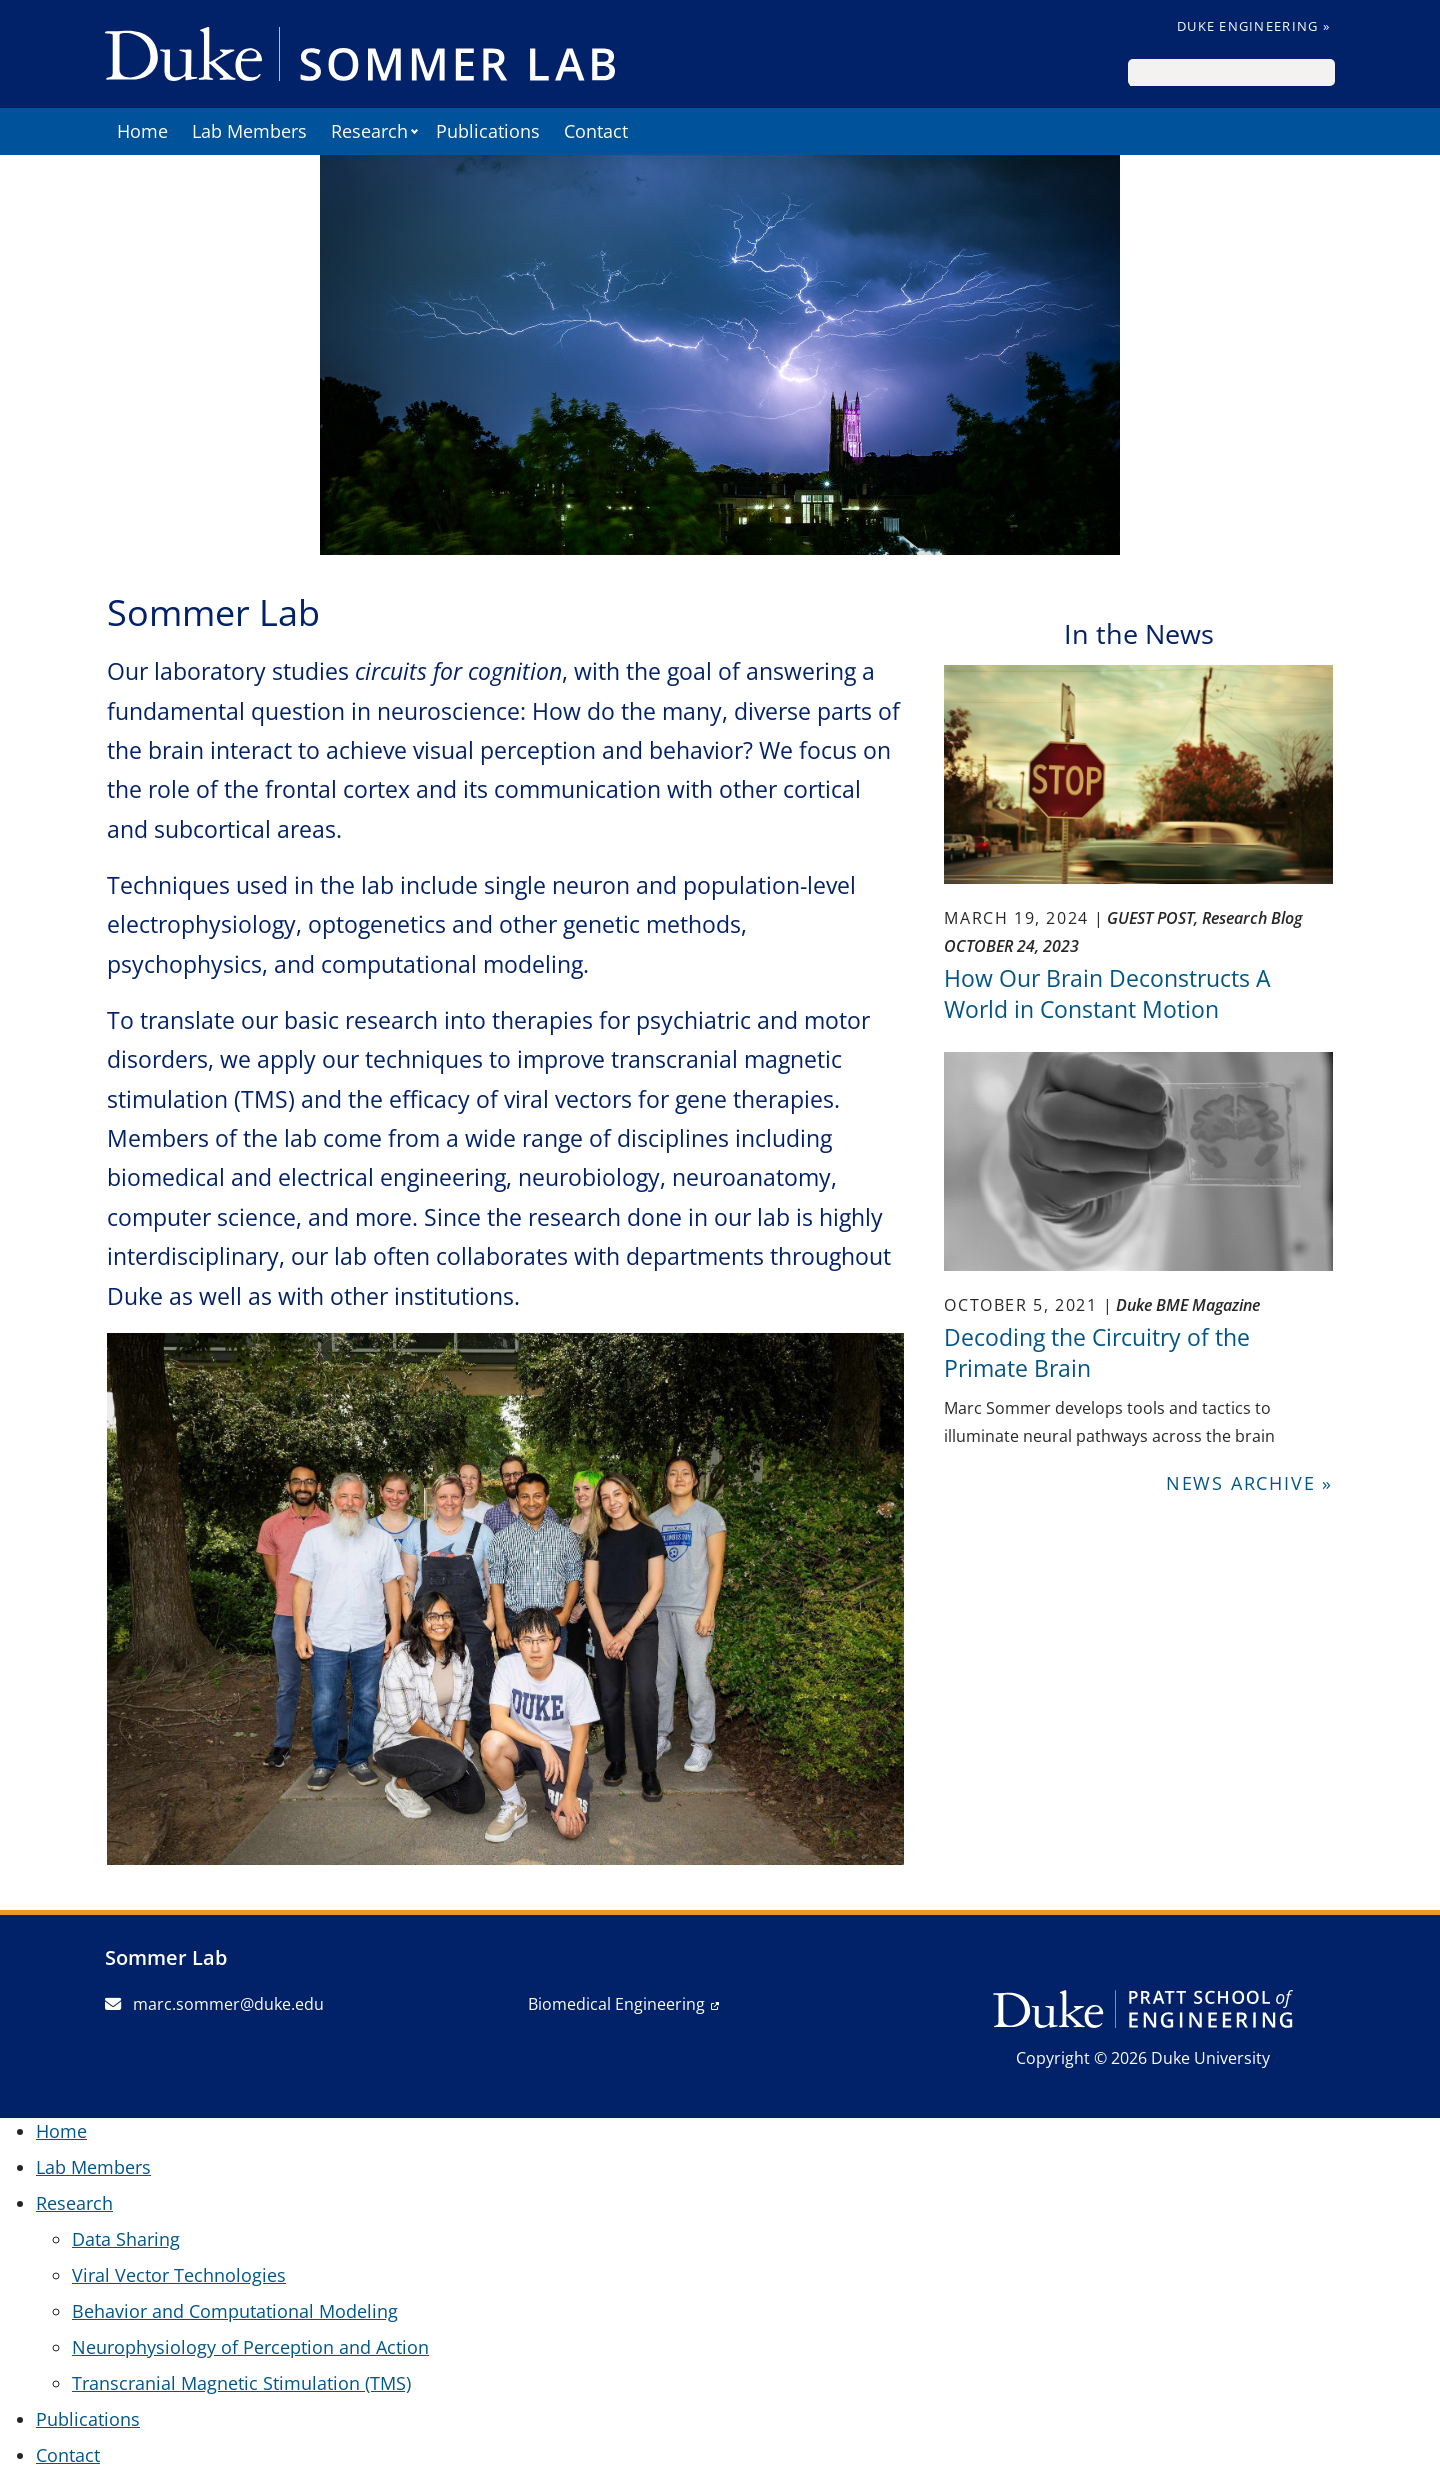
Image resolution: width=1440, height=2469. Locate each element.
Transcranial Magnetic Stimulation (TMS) (241, 2383)
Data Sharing (126, 2239)
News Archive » (1249, 1483)
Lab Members (249, 131)
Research (369, 131)
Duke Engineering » (1253, 26)
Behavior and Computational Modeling (235, 2311)
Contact (596, 131)
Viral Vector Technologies (179, 2275)
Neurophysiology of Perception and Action (250, 2347)
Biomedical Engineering (616, 2004)
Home (142, 131)
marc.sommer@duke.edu (214, 2004)
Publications (488, 131)
